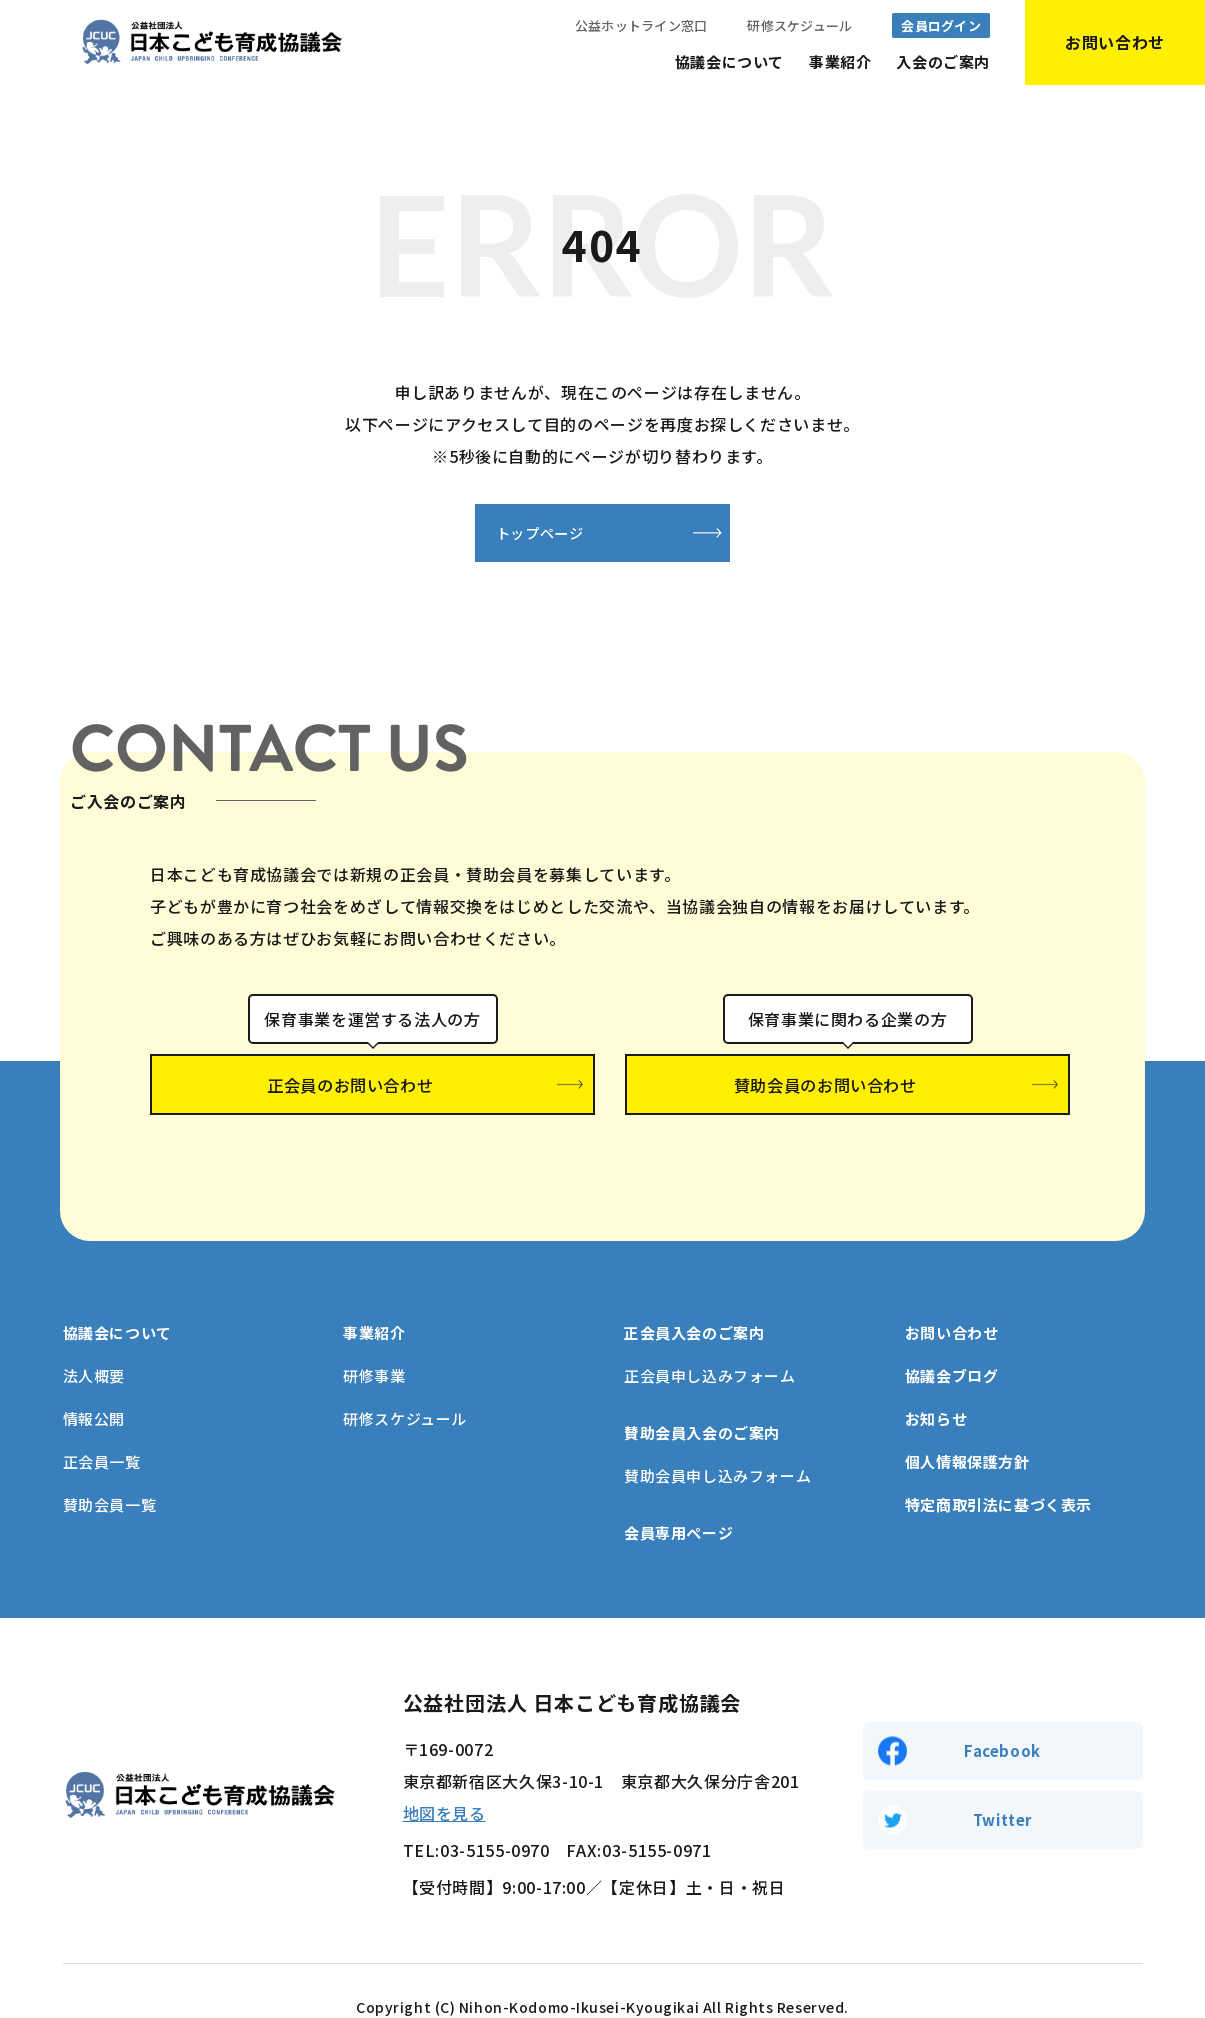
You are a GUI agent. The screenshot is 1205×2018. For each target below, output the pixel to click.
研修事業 (374, 1343)
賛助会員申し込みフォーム (717, 1443)
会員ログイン (941, 25)
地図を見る (444, 1781)
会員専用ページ (678, 1500)
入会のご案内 (943, 61)
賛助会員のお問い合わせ (848, 1088)
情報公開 (94, 1386)
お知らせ (936, 1386)
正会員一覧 (102, 1429)
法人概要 (94, 1343)
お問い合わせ (952, 1300)
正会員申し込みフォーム (710, 1343)
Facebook (1002, 1716)
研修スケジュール (799, 25)
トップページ (504, 534)
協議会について (729, 61)
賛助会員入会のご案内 (702, 1400)
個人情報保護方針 (967, 1429)
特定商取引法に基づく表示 (998, 1472)
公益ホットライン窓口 (641, 25)
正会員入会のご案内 (694, 1300)
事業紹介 (840, 61)
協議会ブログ (952, 1343)
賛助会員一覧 (110, 1472)
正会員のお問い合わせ (372, 1088)
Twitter (1002, 1790)
